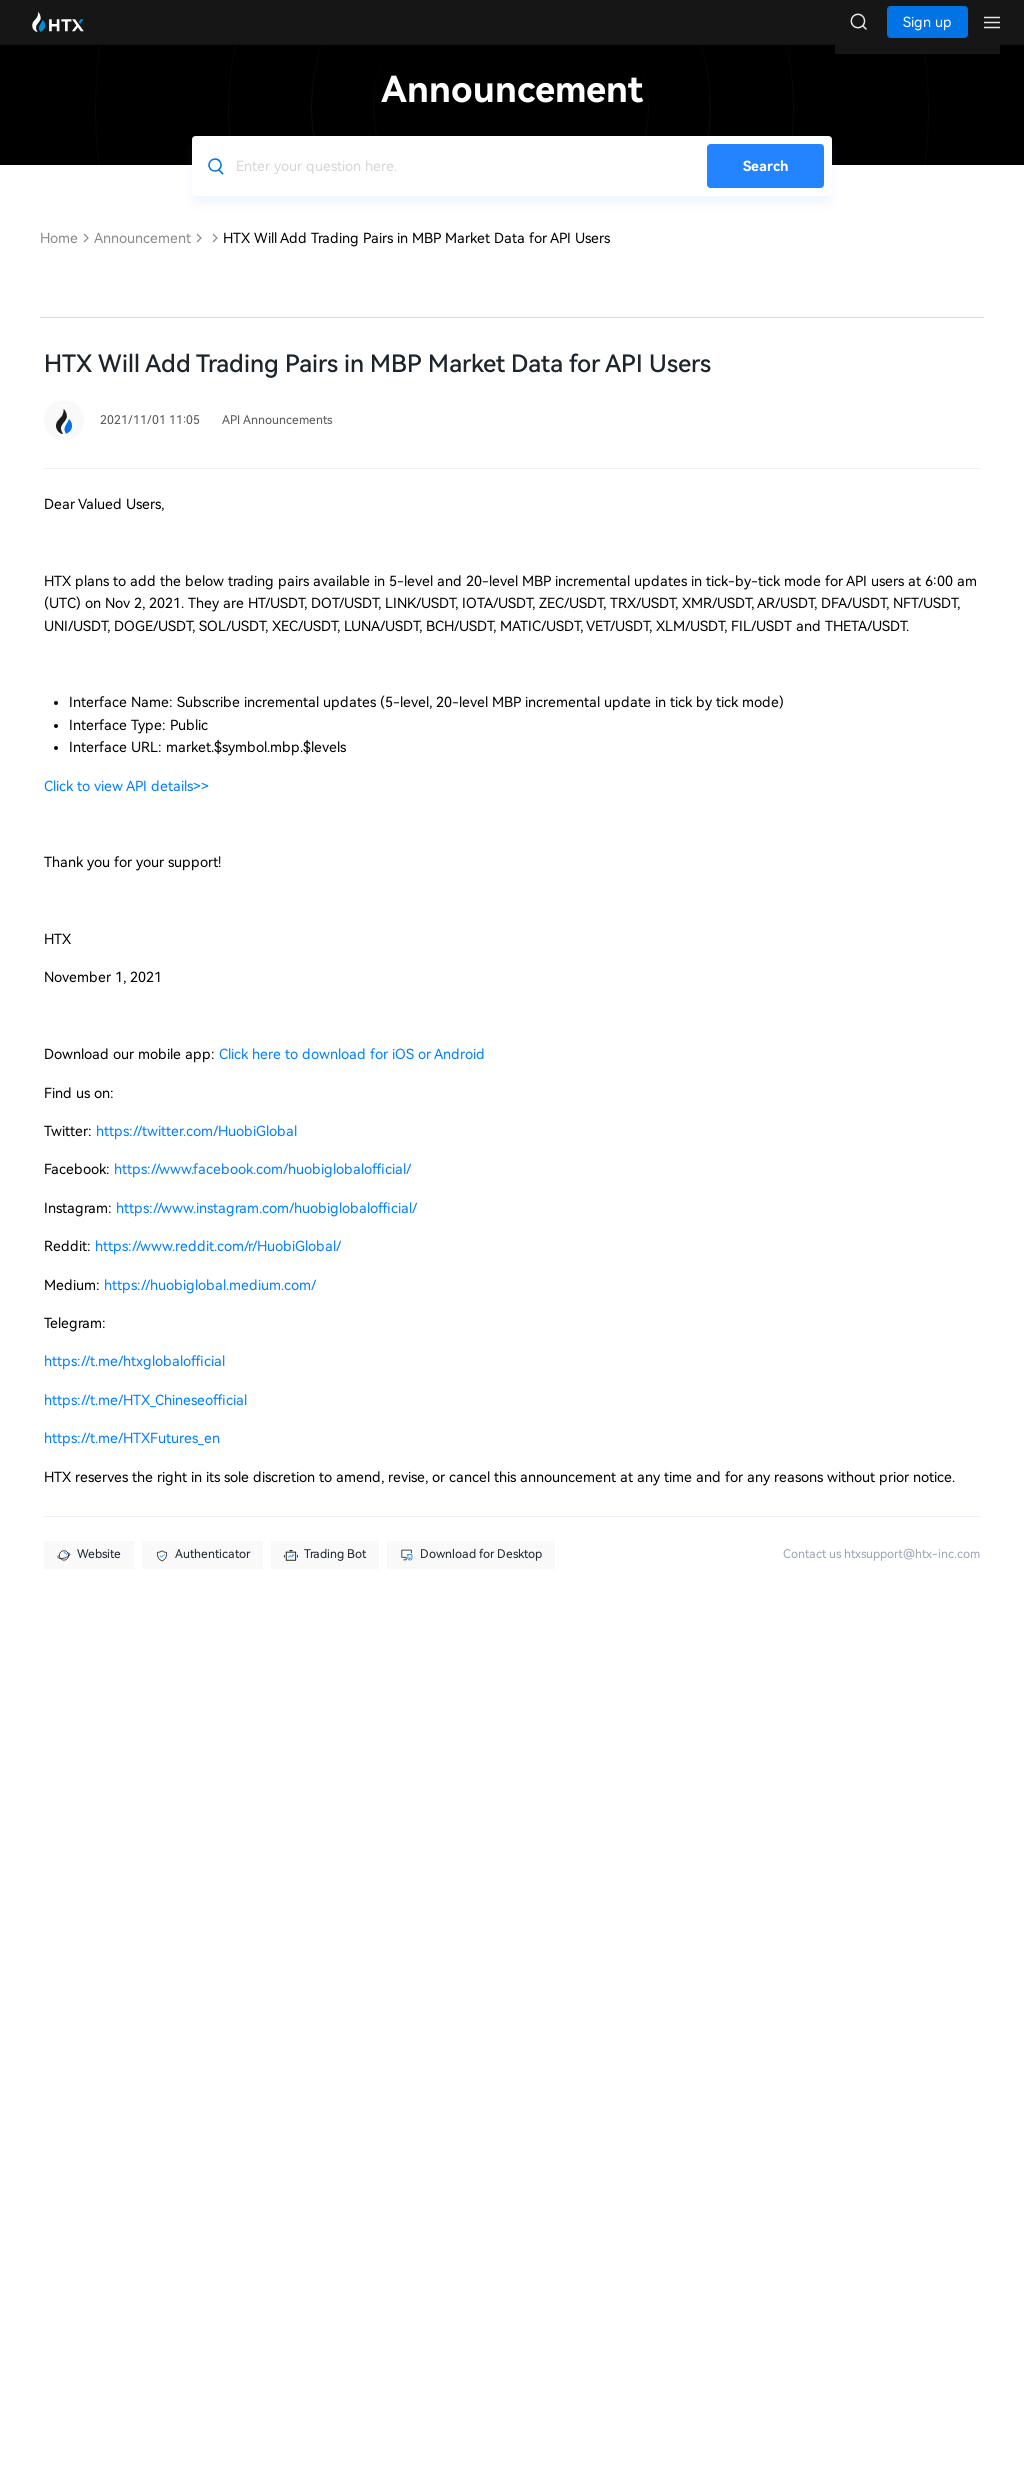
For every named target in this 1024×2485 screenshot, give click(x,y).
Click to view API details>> (126, 806)
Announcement (142, 258)
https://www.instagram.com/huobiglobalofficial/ (266, 1228)
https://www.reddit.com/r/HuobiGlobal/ (218, 1266)
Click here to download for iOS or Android (352, 1074)
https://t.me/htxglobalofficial (134, 1381)
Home (59, 258)
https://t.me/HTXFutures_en (132, 1458)
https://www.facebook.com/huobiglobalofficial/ (262, 1189)
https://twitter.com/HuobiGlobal (196, 1151)
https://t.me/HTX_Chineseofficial (145, 1420)
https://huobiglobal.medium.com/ (210, 1305)
